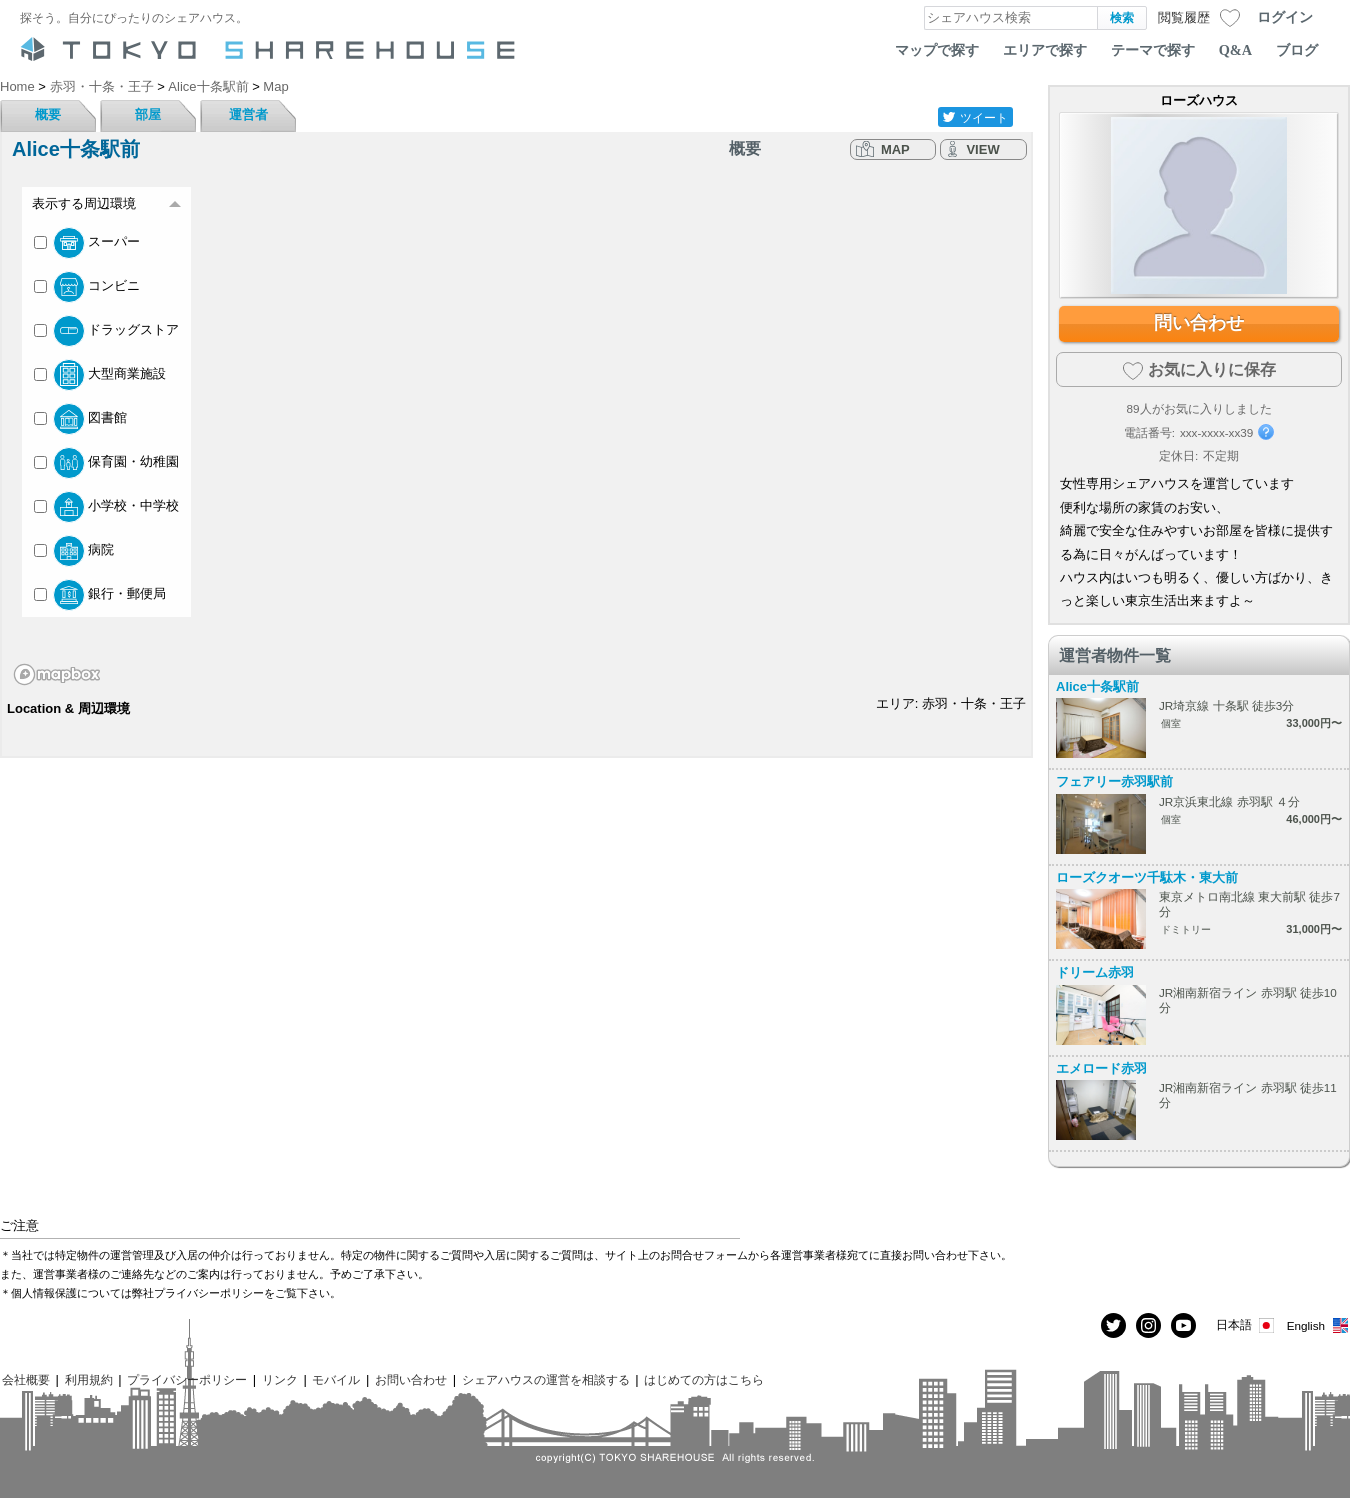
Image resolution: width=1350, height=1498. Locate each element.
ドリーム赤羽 (1095, 972)
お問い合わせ (411, 1379)
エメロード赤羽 (1101, 1068)
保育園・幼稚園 (106, 463)
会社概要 (26, 1379)
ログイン (1285, 17)
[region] (516, 432)
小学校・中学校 (106, 507)
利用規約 (89, 1379)
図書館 (80, 419)
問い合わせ (1199, 323)
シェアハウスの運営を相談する (546, 1379)
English (1318, 1325)
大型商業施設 (100, 375)
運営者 (248, 114)
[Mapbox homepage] (57, 674)
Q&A (1235, 50)
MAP (895, 149)
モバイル (336, 1379)
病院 (74, 551)
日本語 (1246, 1325)
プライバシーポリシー (187, 1379)
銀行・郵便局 (100, 595)
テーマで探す (1153, 50)
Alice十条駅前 (1097, 686)
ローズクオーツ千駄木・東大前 (1147, 877)
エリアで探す (1045, 50)
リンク (280, 1379)
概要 (48, 114)
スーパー (87, 243)
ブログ (1297, 50)
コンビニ (87, 287)
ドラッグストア (106, 331)
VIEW (982, 149)
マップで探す (937, 50)
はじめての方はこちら (704, 1379)
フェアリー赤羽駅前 (1114, 781)
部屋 (148, 114)
